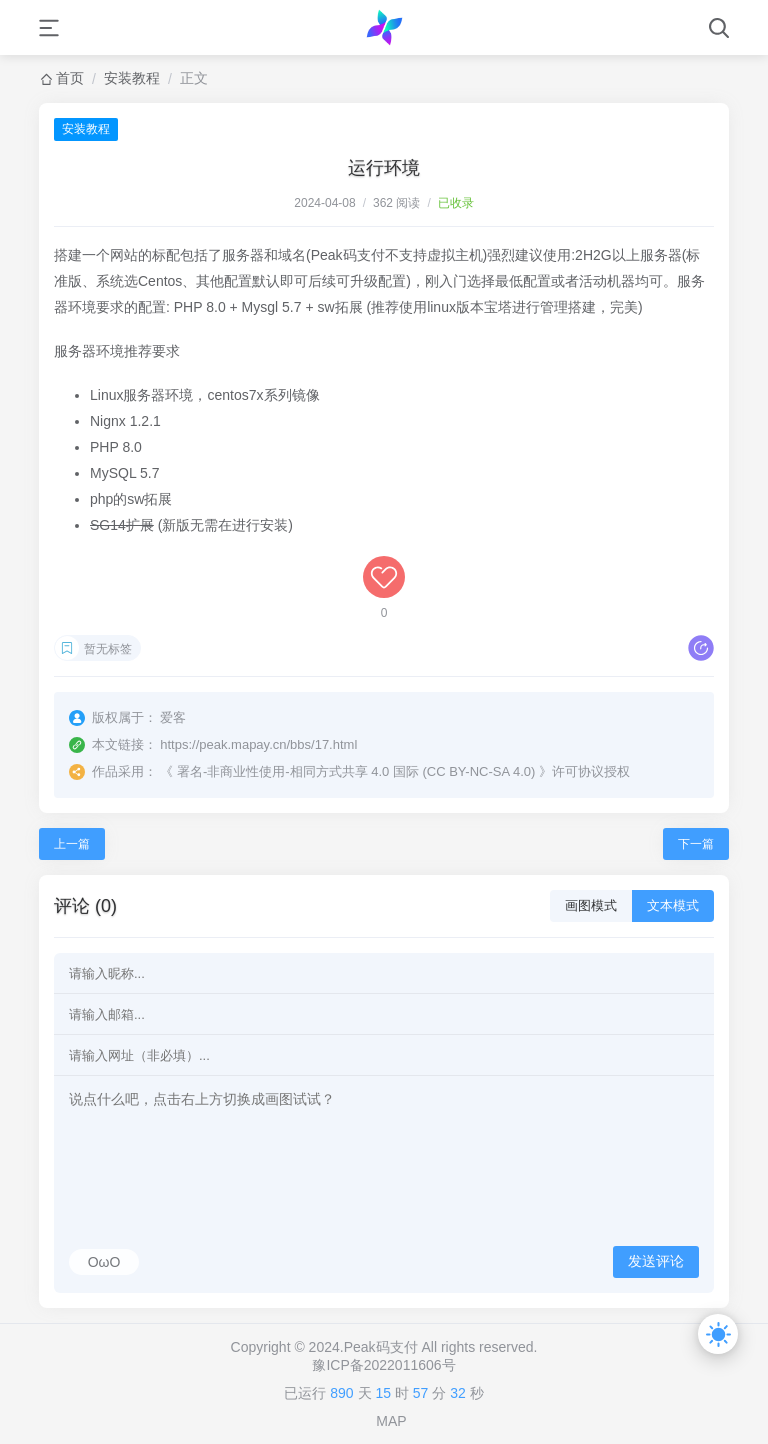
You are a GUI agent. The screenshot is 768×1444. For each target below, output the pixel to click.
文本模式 (673, 905)
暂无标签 (108, 649)
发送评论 (656, 1261)
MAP (391, 1421)
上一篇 (72, 844)
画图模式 (591, 905)
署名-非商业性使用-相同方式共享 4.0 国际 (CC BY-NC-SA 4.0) (356, 771)
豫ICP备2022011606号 (383, 1365)
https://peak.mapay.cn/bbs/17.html (258, 744)
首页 (70, 78)
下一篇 (696, 844)
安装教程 (132, 78)
